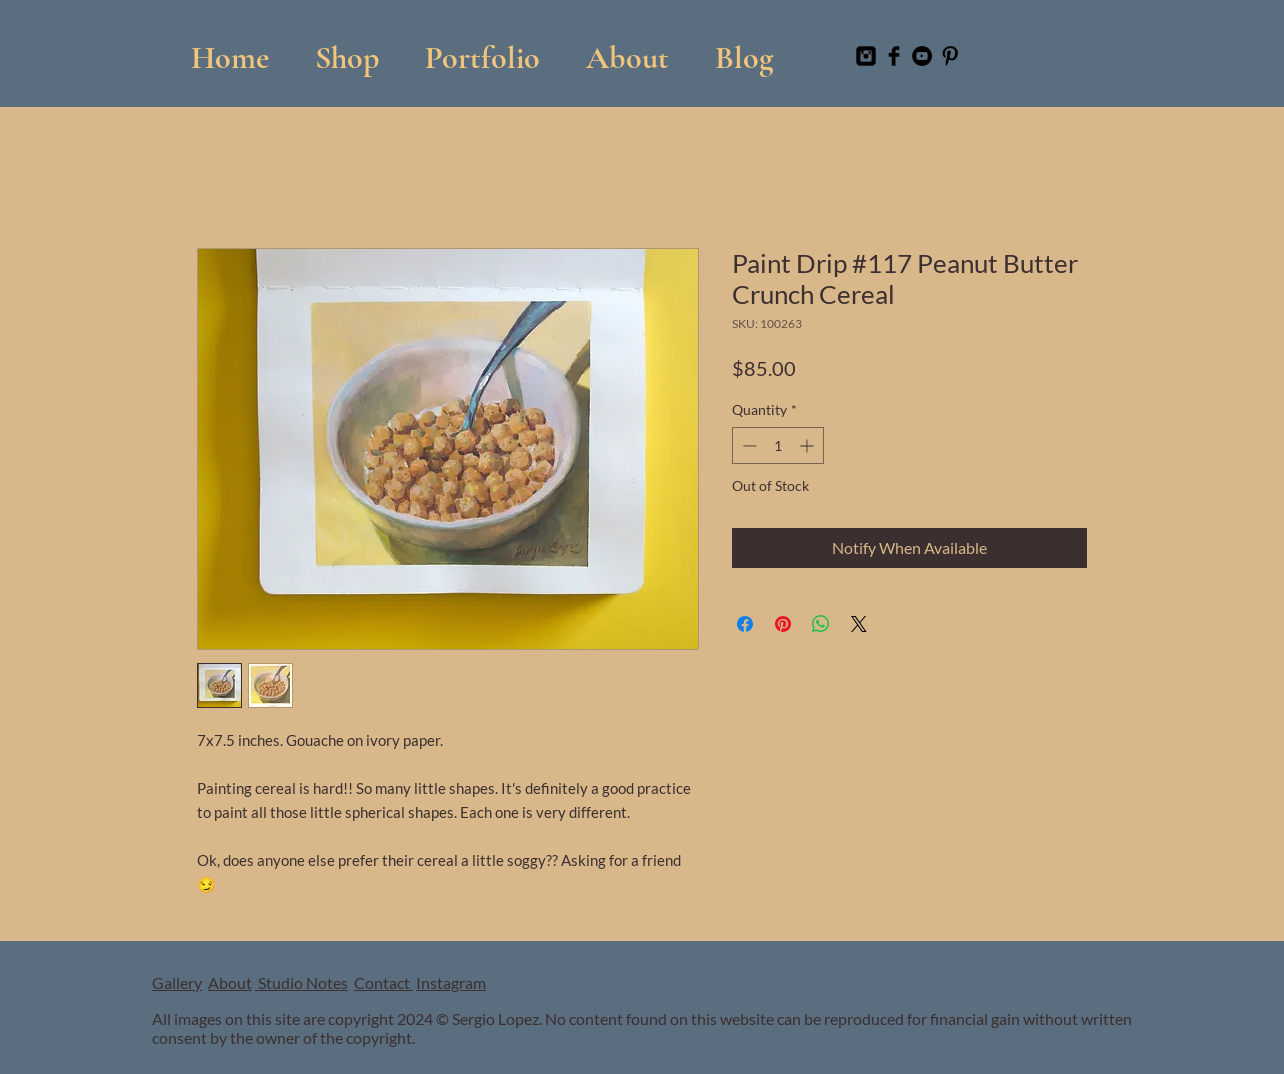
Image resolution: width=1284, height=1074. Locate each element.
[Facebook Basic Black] (894, 56)
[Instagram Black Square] (866, 56)
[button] (482, 48)
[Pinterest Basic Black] (950, 56)
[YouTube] (922, 56)
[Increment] (808, 445)
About (230, 982)
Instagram (451, 982)
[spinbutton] (778, 445)
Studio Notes (301, 982)
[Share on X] (859, 624)
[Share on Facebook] (745, 624)
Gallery (177, 982)
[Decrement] (747, 445)
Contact (383, 982)
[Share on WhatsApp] (821, 624)
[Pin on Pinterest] (783, 624)
